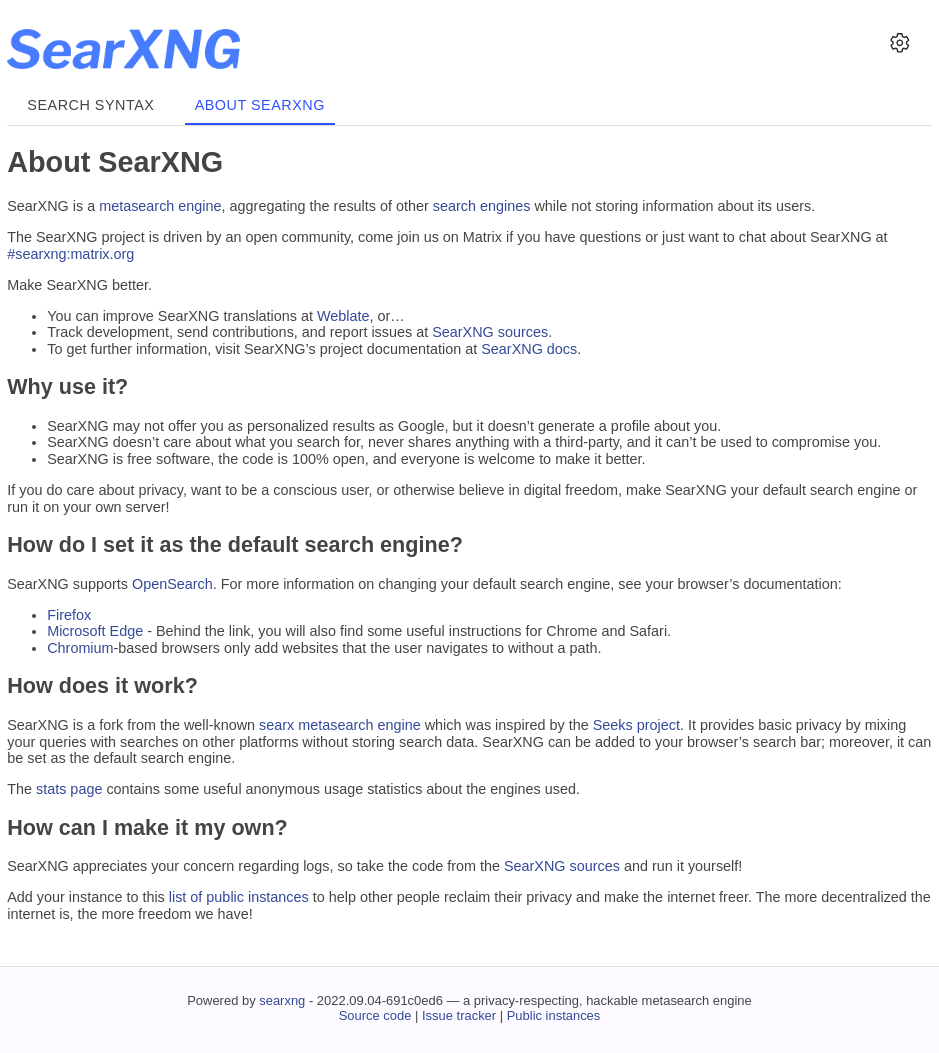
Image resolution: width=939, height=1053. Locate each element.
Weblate (343, 316)
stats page (69, 789)
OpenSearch (172, 584)
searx (276, 725)
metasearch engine (160, 206)
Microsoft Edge (95, 631)
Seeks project (636, 725)
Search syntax (90, 105)
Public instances (554, 1015)
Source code (375, 1015)
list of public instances (239, 897)
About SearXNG (260, 105)
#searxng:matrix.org (70, 254)
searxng (282, 1000)
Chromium (80, 648)
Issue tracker (459, 1015)
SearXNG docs (529, 349)
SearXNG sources (490, 332)
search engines (482, 206)
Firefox (69, 615)
